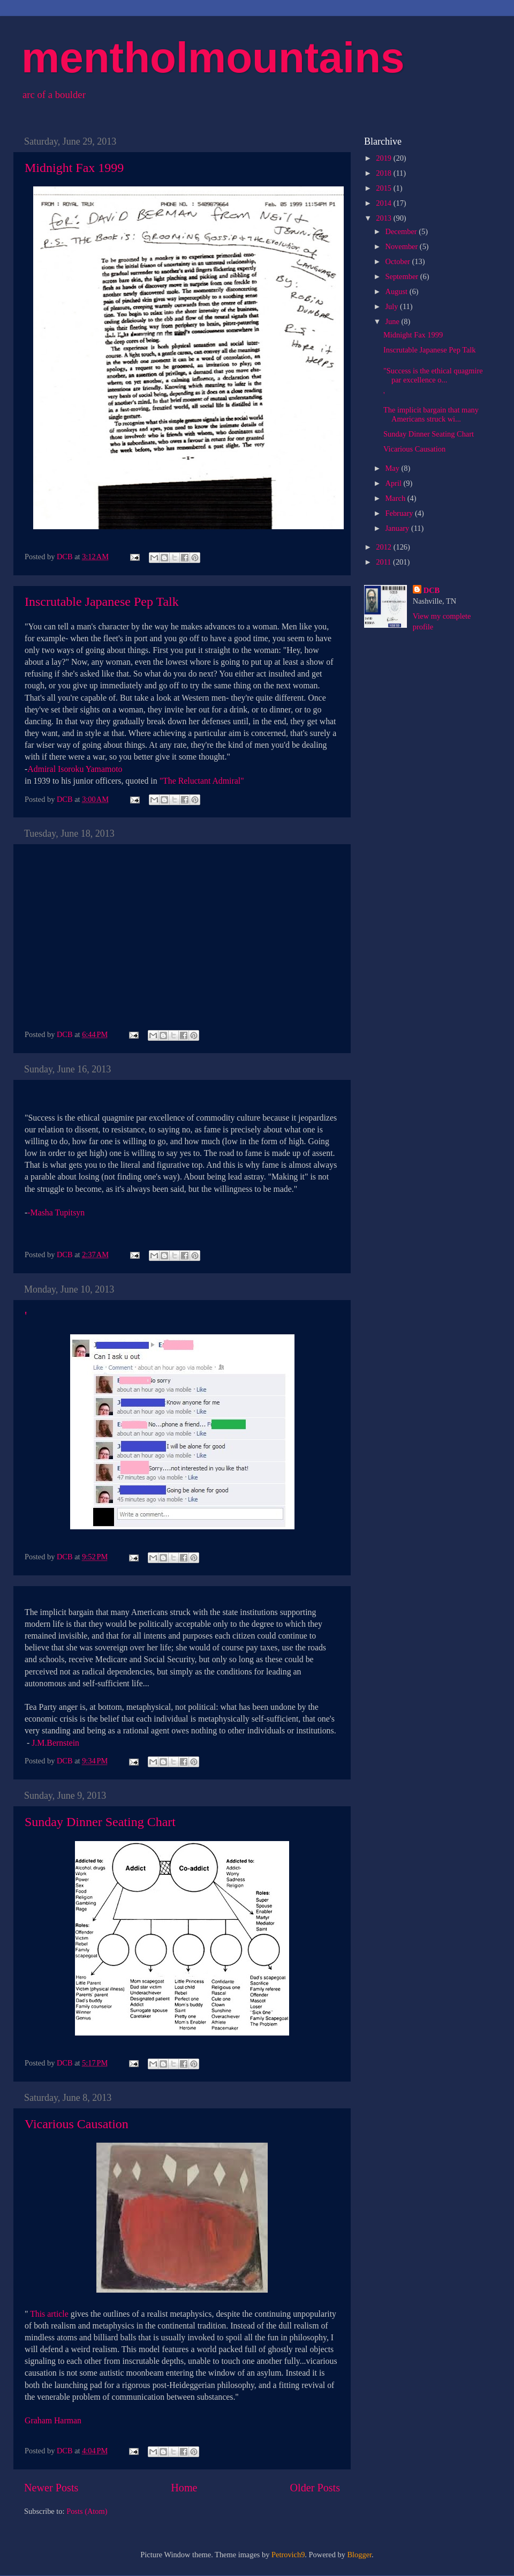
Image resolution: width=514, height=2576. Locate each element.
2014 (384, 203)
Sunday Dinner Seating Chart (100, 1822)
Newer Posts (51, 2488)
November (403, 246)
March (396, 498)
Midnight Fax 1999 (74, 168)
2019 (384, 158)
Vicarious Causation (76, 2124)
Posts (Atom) (86, 2511)
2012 (384, 547)
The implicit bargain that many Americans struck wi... (431, 414)
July (393, 306)
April (395, 483)
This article (49, 2313)
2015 (384, 188)
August (398, 291)
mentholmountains (213, 57)
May (394, 468)
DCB (432, 590)
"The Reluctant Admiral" (202, 780)
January (398, 528)
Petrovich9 (288, 2554)
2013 (384, 218)
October (399, 261)
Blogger (359, 2554)
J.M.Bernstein (55, 1742)
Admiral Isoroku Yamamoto (74, 768)
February (400, 513)
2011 (384, 562)
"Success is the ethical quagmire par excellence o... (433, 375)
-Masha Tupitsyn (56, 1212)
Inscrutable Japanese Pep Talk (102, 602)
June (394, 321)
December (402, 231)
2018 (384, 173)
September (403, 276)
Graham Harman (53, 2420)
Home (184, 2488)
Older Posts (315, 2488)
